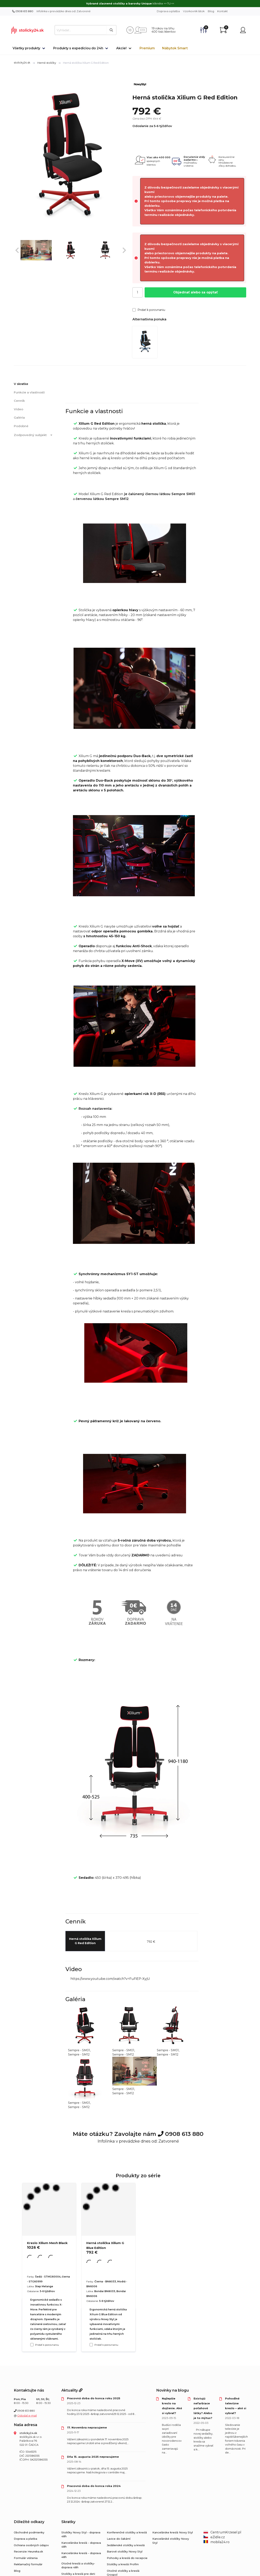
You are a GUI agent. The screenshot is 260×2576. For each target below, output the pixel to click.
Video (18, 409)
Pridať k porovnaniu (148, 310)
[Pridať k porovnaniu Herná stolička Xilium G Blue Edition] (91, 2344)
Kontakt (222, 11)
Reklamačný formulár (28, 2564)
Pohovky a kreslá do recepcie (127, 2558)
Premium (147, 48)
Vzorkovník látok (194, 11)
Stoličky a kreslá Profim (123, 2564)
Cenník (19, 401)
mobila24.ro (217, 2542)
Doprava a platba (168, 11)
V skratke (21, 384)
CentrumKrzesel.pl (222, 2532)
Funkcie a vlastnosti (29, 392)
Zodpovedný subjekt (34, 435)
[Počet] (137, 292)
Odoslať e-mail (27, 2415)
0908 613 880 (22, 11)
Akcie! (121, 48)
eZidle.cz (214, 2537)
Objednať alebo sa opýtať (195, 292)
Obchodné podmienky (29, 2532)
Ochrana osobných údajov (31, 2545)
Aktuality (71, 2390)
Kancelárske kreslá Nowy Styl (172, 2532)
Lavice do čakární (118, 2538)
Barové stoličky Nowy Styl (124, 2551)
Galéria (19, 417)
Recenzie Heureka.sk (28, 2551)
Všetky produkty (26, 48)
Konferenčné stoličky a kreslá (127, 2532)
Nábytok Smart (175, 48)
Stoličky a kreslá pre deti (78, 2573)
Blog (211, 11)
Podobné (21, 426)
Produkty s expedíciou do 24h (78, 48)
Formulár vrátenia (26, 2558)
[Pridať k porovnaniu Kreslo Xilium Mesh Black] (32, 2344)
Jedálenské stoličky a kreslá (126, 2545)
